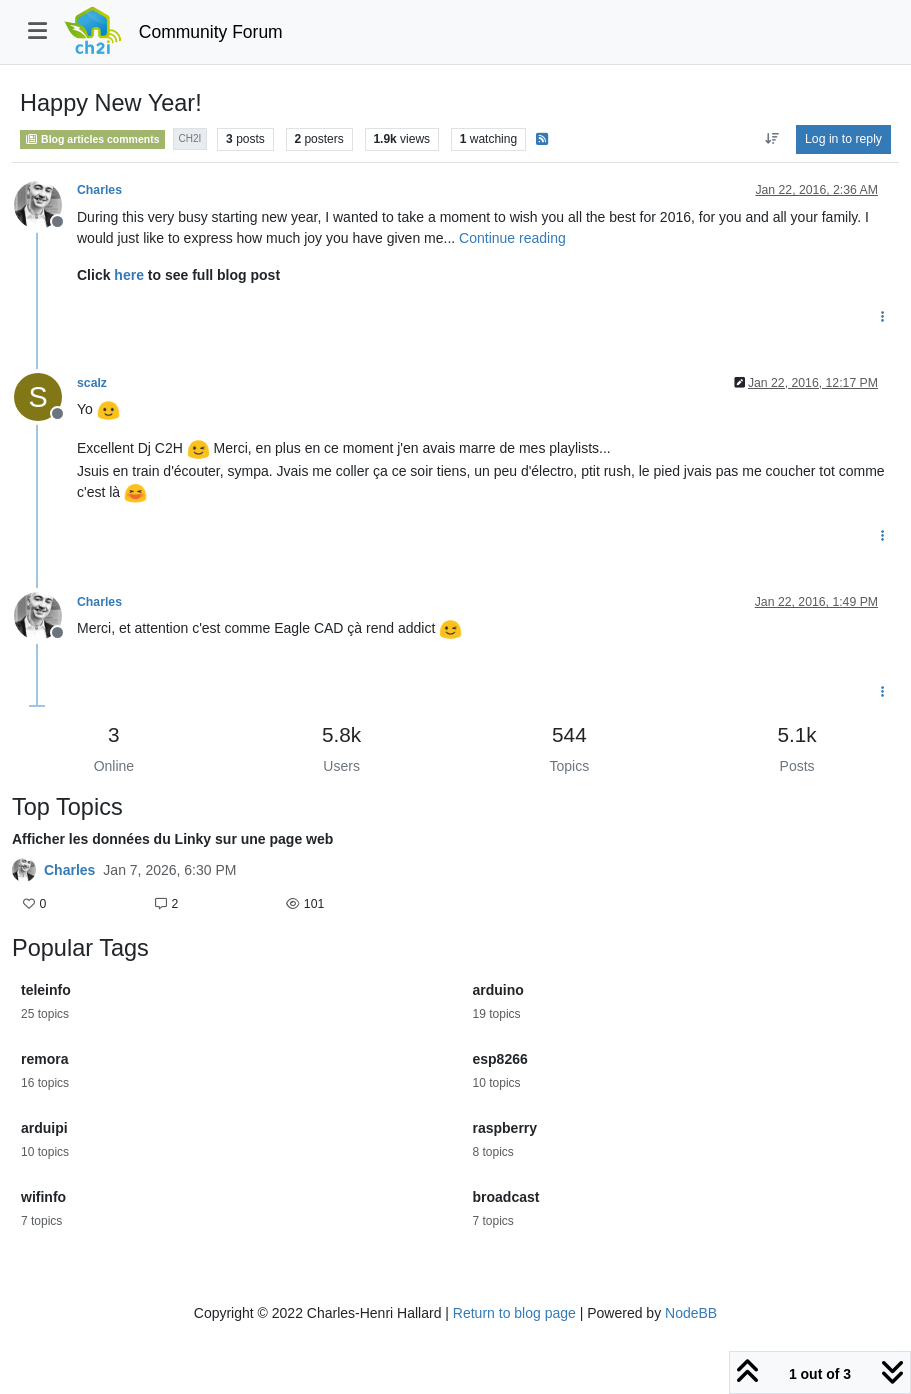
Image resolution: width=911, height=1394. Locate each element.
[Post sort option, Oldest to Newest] (771, 139)
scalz (92, 383)
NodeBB (691, 1313)
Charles (99, 190)
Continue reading (512, 238)
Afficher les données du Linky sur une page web (172, 839)
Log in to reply (843, 139)
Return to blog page (514, 1313)
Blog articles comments (92, 139)
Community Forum (211, 32)
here (129, 275)
